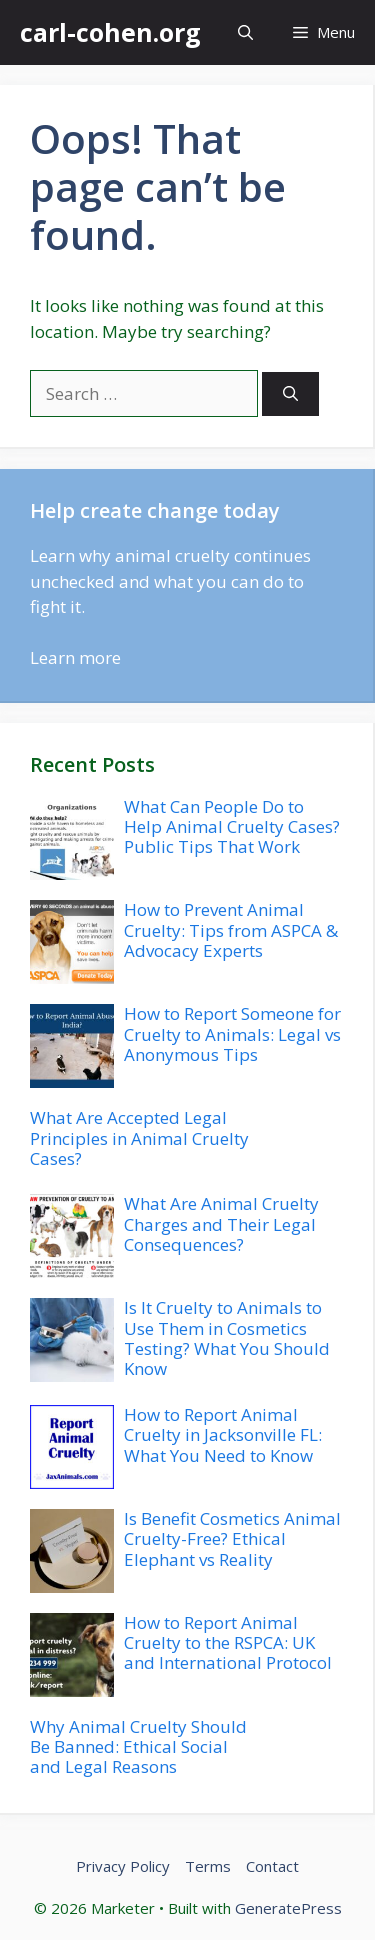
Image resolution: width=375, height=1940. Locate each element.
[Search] (290, 394)
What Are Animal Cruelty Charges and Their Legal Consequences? (221, 1224)
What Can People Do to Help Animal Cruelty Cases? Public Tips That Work (232, 827)
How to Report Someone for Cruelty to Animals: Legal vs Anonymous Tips (232, 1034)
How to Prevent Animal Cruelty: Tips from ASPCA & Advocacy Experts (231, 930)
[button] (245, 32)
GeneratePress (288, 1908)
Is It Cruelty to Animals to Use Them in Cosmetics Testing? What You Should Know (227, 1338)
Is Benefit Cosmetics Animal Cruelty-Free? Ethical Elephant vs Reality (232, 1539)
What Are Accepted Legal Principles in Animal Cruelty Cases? (139, 1138)
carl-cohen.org (110, 32)
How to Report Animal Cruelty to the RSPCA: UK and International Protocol (228, 1643)
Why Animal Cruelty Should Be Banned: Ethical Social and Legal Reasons (138, 1747)
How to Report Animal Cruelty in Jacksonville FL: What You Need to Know (223, 1435)
